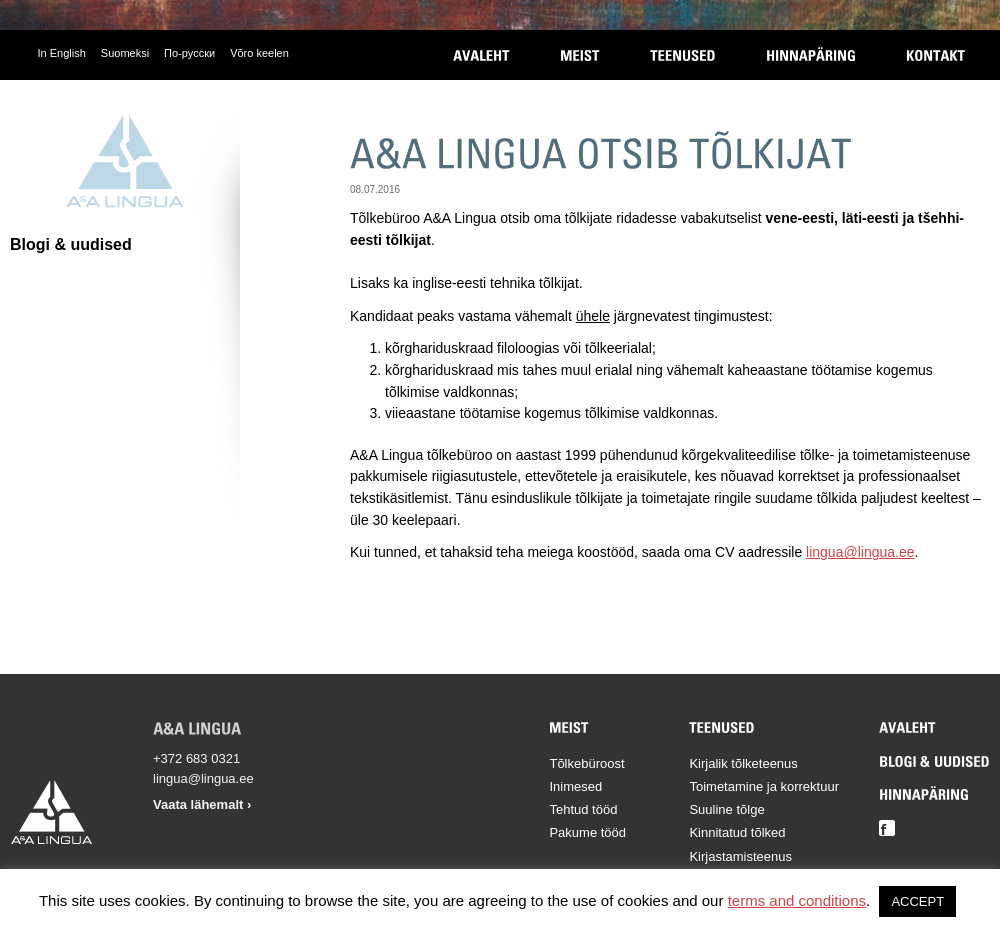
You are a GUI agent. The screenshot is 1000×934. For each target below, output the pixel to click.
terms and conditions (797, 900)
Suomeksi (125, 53)
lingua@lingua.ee (860, 552)
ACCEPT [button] (917, 901)
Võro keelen (259, 53)
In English (62, 53)
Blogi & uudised (71, 244)
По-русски (189, 53)
